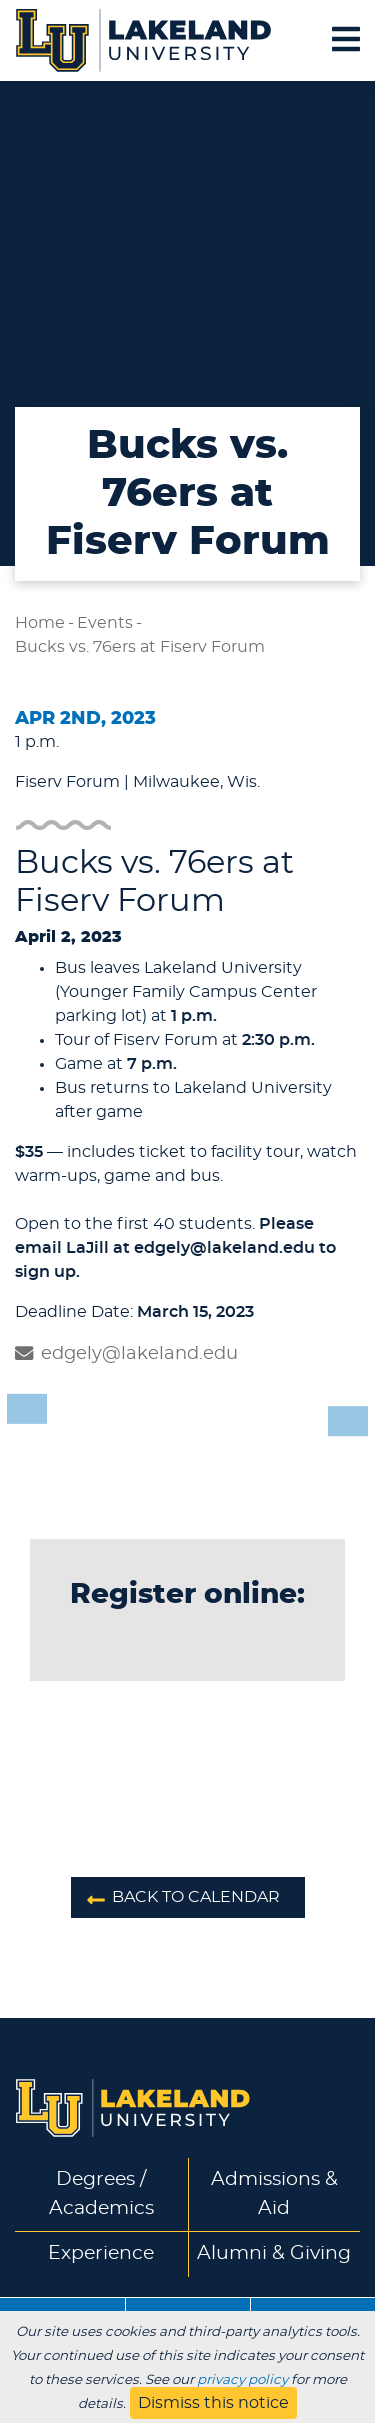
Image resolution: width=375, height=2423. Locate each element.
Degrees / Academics (101, 2194)
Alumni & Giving (274, 2253)
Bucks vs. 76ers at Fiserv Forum (140, 647)
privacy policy (242, 2380)
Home (40, 623)
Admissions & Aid (274, 2194)
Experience (101, 2253)
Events (105, 623)
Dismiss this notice (213, 2403)
